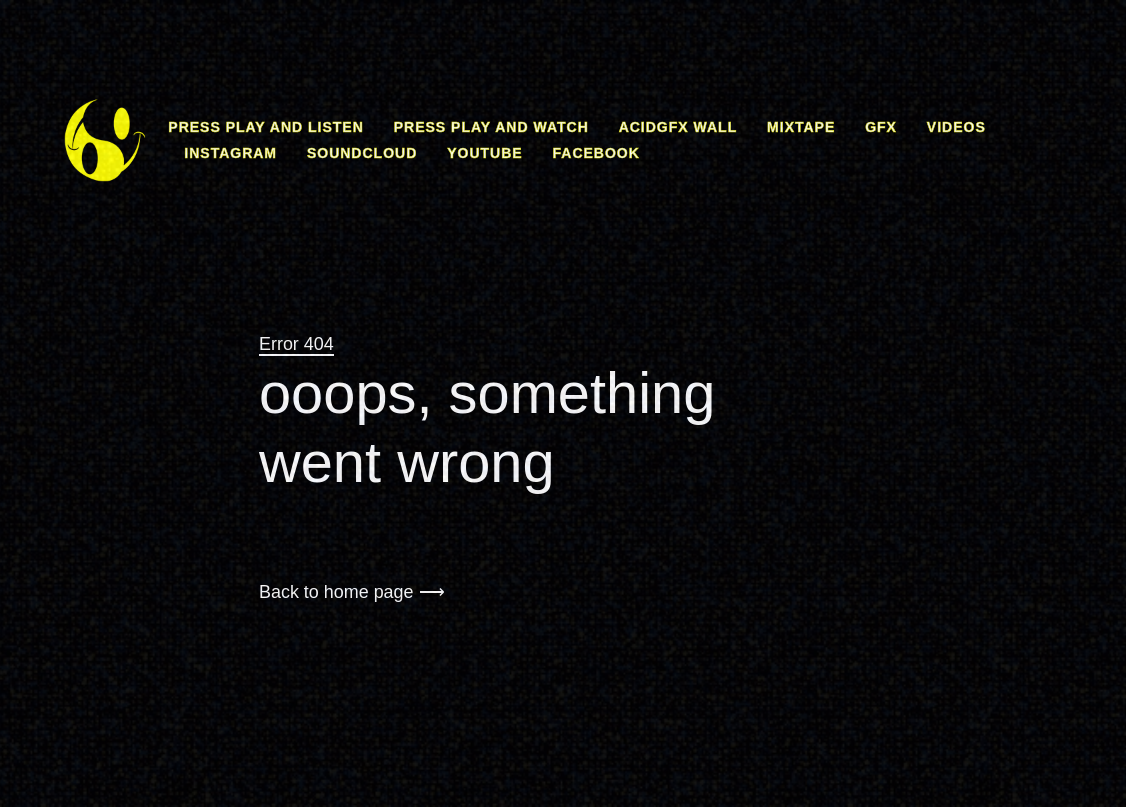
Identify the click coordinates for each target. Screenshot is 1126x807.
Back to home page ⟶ (352, 592)
